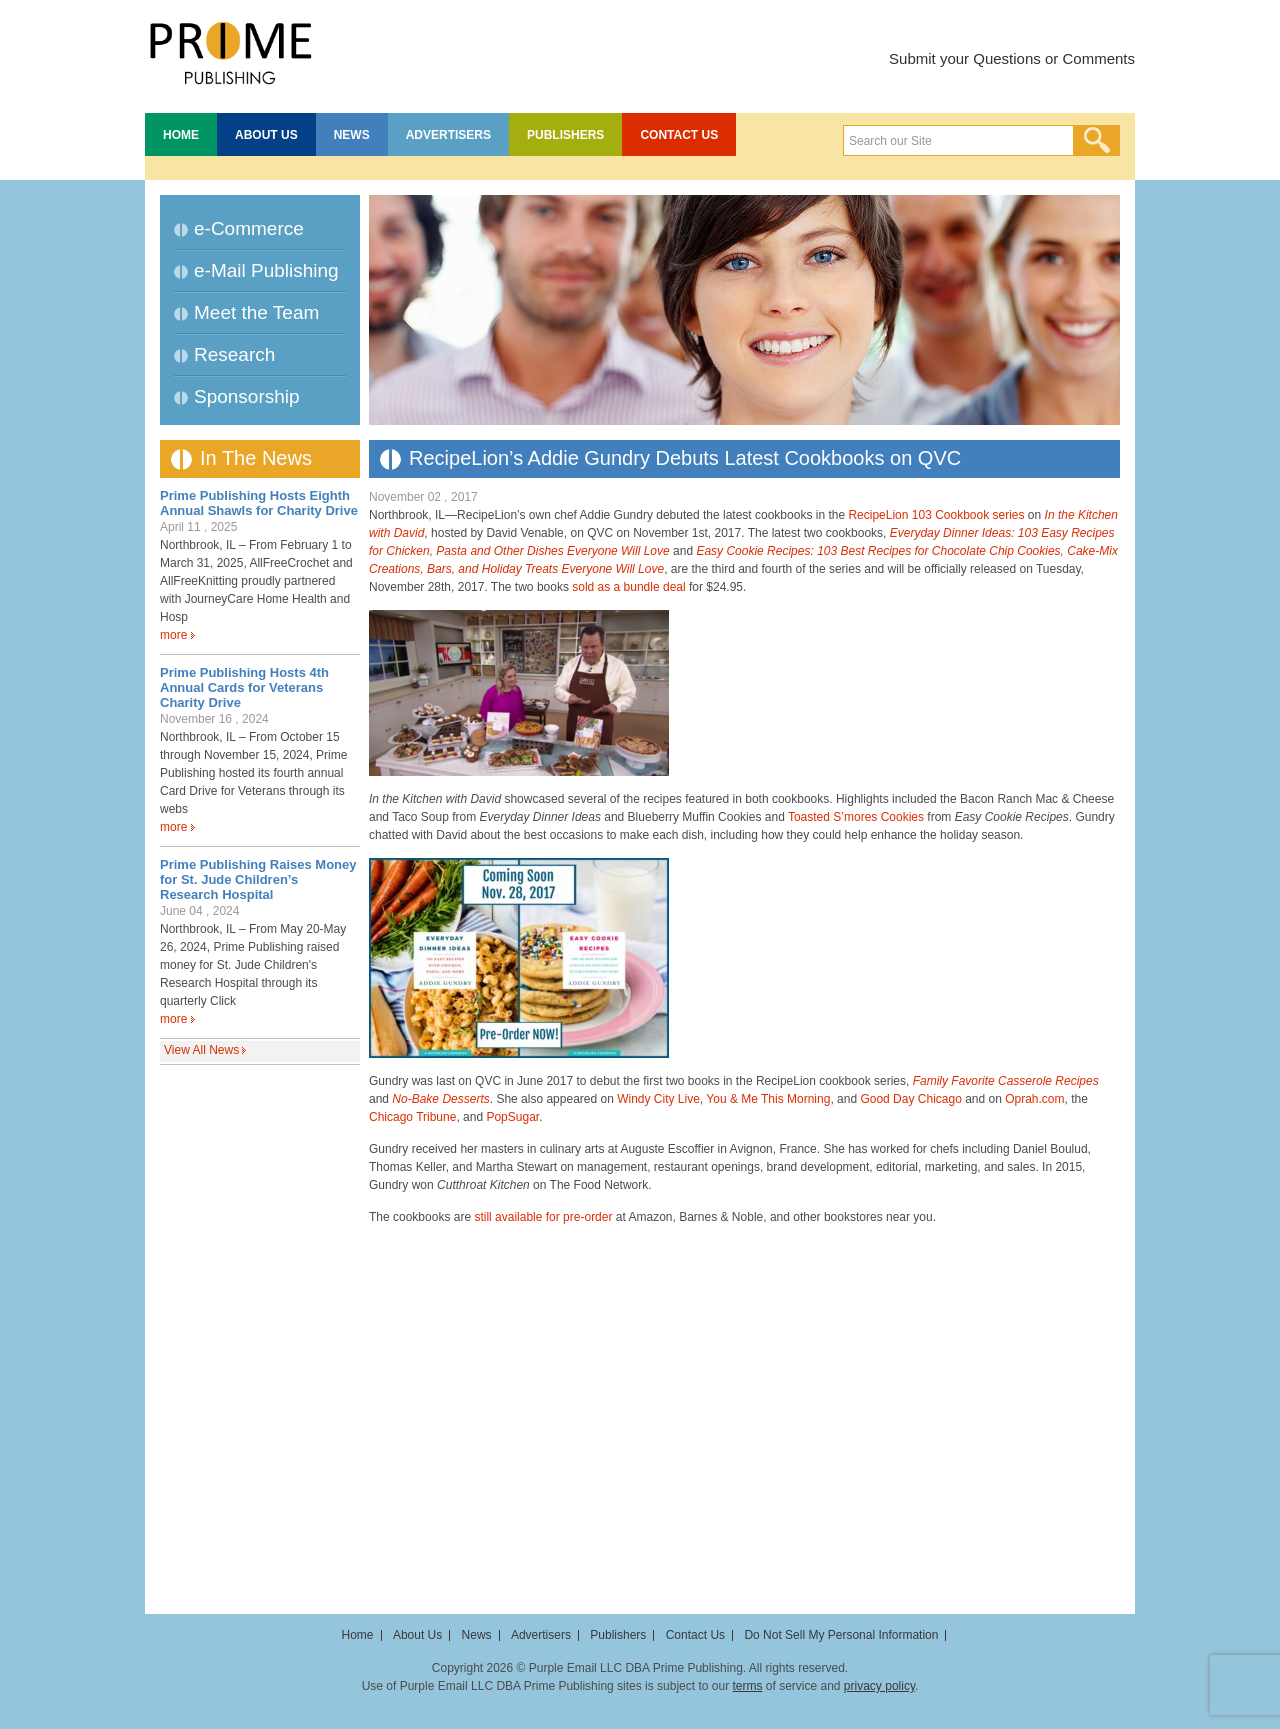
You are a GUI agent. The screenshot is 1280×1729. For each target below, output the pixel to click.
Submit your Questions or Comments (1012, 58)
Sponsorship (247, 396)
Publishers (565, 135)
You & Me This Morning (768, 1099)
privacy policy (879, 1686)
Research (234, 354)
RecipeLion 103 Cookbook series (936, 515)
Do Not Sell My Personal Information (841, 1635)
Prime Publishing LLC (230, 50)
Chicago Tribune (412, 1117)
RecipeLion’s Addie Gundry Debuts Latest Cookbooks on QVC (685, 458)
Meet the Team (256, 312)
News (352, 135)
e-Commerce (249, 228)
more (173, 635)
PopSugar (512, 1117)
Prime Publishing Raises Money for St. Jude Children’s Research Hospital (258, 879)
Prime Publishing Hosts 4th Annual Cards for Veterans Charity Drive (244, 687)
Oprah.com (1034, 1099)
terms (747, 1686)
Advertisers (448, 135)
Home (181, 135)
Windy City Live (658, 1099)
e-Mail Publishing (266, 270)
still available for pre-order (543, 1217)
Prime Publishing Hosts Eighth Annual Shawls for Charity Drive (259, 503)
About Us (266, 135)
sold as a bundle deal (628, 587)
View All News (201, 1050)
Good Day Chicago (910, 1099)
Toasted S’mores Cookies (856, 817)
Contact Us (679, 135)
